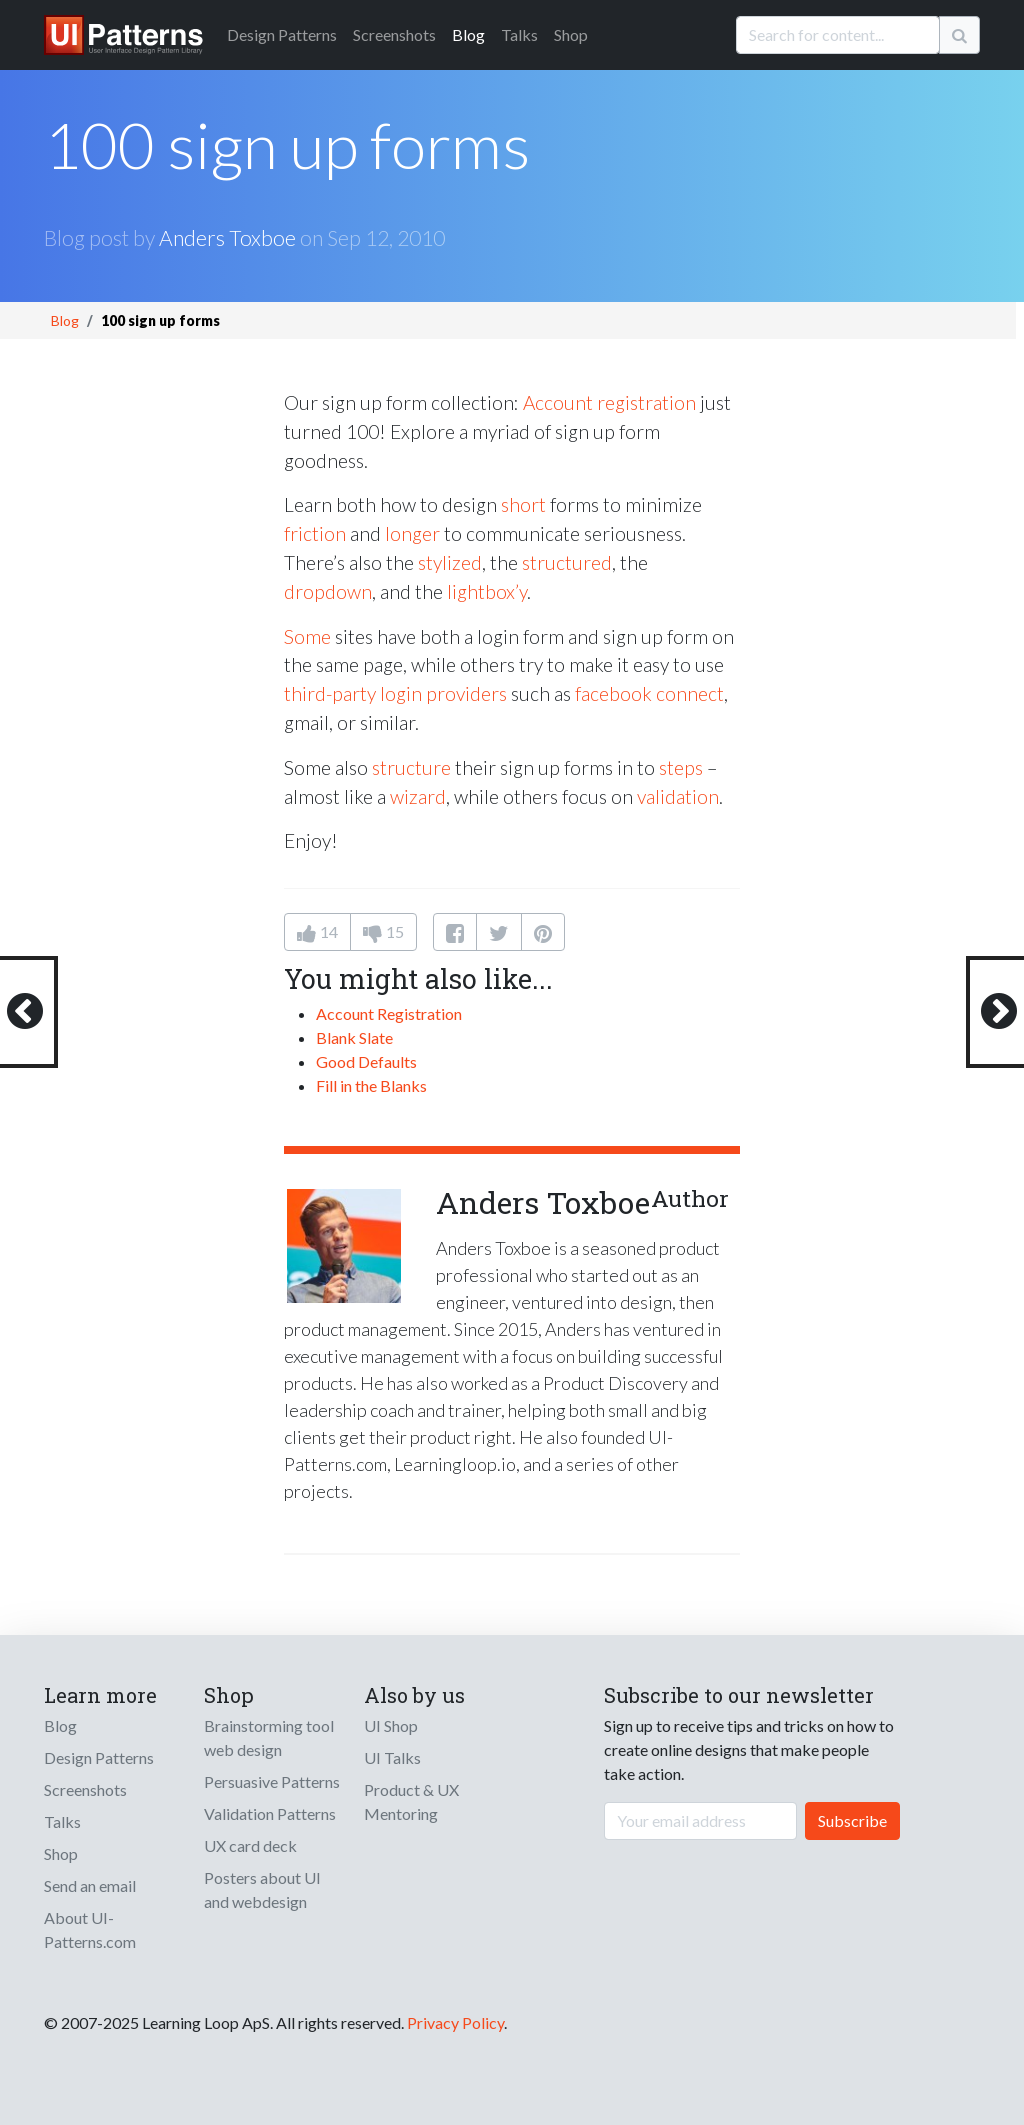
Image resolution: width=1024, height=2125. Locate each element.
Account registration (609, 402)
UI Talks (392, 1757)
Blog (468, 34)
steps (681, 767)
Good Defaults (366, 1061)
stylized (450, 562)
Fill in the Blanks (371, 1085)
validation (678, 796)
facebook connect (649, 693)
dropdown (328, 591)
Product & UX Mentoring (411, 1801)
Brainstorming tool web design (269, 1737)
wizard (418, 796)
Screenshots (394, 34)
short (523, 504)
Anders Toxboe (227, 237)
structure (411, 767)
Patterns (282, 34)
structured (567, 562)
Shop (571, 34)
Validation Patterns (270, 1813)
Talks (519, 34)
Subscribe (852, 1820)
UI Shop (391, 1725)
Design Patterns (99, 1757)
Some (307, 636)
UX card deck (250, 1845)
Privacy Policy (455, 2022)
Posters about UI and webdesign (262, 1889)
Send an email (90, 1885)
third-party (330, 693)
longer (412, 533)
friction (315, 533)
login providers (443, 693)
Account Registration (389, 1013)
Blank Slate (354, 1037)
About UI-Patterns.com (90, 1929)
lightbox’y (487, 591)
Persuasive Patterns (272, 1781)
